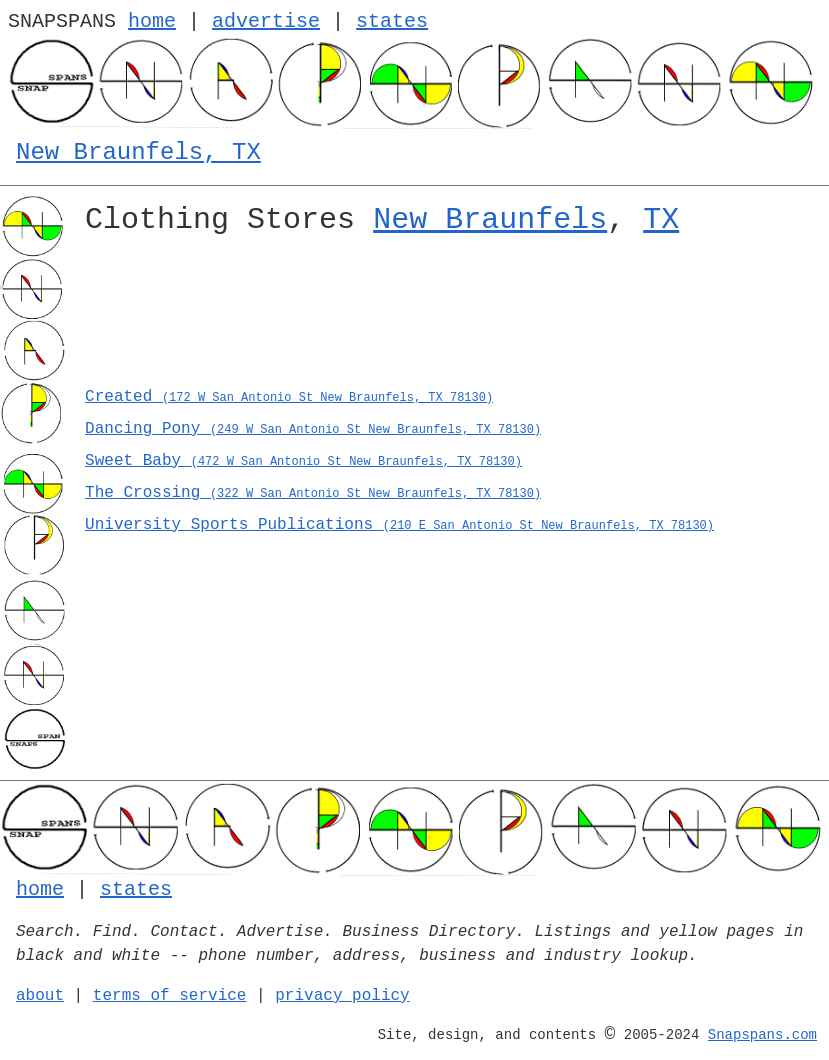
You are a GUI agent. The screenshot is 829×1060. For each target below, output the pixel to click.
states (392, 21)
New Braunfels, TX (138, 152)
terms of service (170, 996)
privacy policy (342, 996)
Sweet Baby (303, 461)
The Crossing (313, 493)
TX (661, 220)
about (40, 996)
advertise (266, 21)
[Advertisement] (449, 317)
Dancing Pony (313, 429)
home (152, 21)
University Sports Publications (399, 525)
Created (289, 397)
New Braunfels (490, 220)
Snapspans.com (762, 1035)
